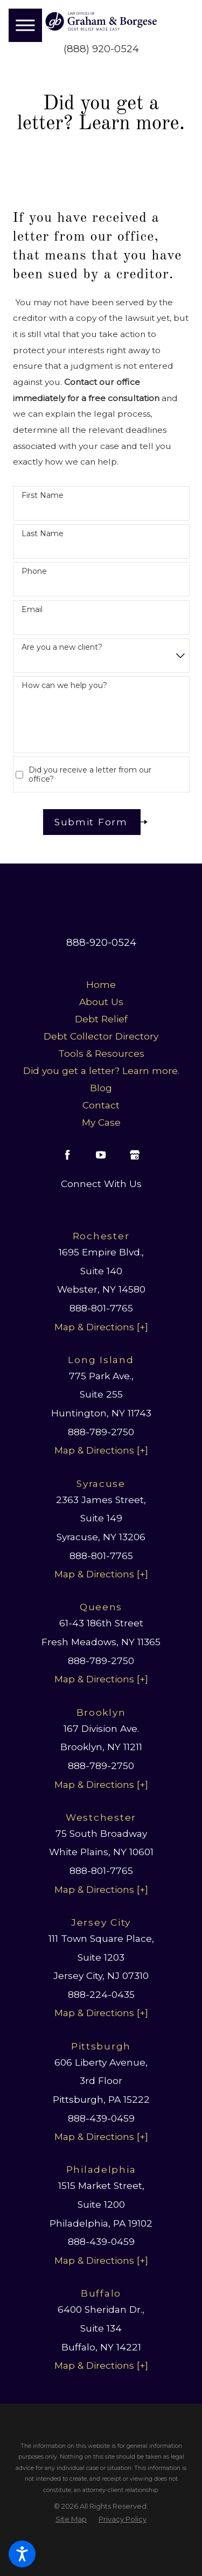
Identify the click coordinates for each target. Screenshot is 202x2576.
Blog (101, 1087)
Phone (34, 571)
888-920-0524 (101, 942)
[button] (22, 2553)
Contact (101, 1105)
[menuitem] (101, 985)
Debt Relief (101, 1018)
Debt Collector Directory (101, 1036)
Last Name (43, 533)
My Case (101, 1122)
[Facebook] (67, 1155)
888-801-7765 (101, 1308)
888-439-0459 (101, 2118)
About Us (101, 1001)
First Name (43, 495)
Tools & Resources (101, 1053)
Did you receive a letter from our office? (90, 775)
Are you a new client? (62, 647)
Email (32, 609)
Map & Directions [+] (101, 1326)
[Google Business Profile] (135, 1155)
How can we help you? (64, 685)
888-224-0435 (101, 1994)
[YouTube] (101, 1155)
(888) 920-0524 (101, 49)
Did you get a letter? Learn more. (101, 1070)
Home (101, 984)
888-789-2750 (101, 1431)
